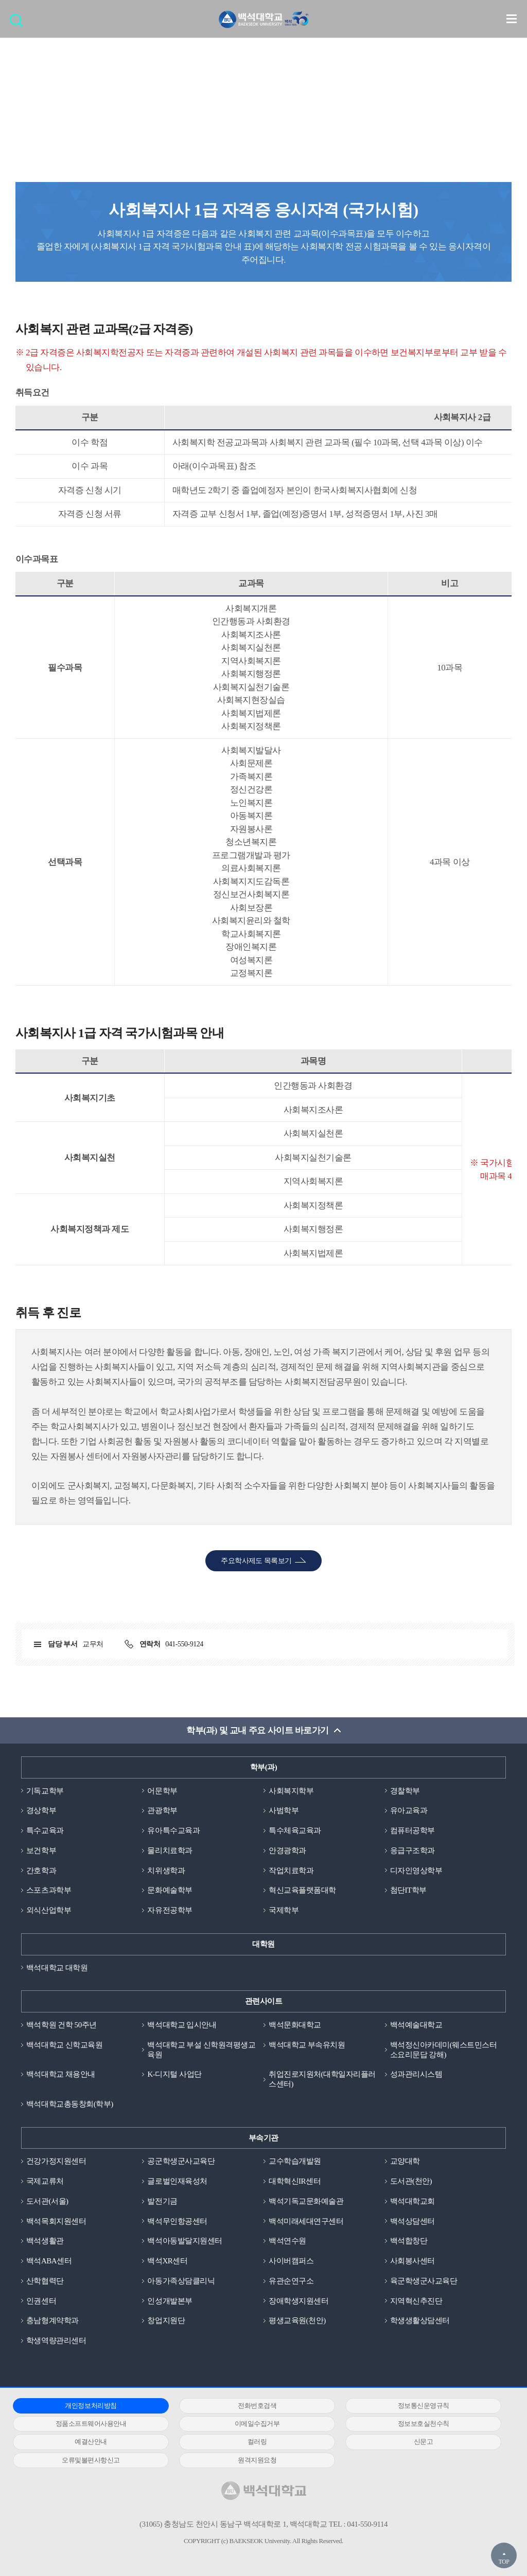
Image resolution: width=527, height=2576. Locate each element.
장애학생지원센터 (298, 2301)
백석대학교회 (412, 2201)
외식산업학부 (48, 1910)
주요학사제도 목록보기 (256, 1561)
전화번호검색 (257, 2405)
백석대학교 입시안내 (181, 2025)
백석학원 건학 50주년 (61, 2025)
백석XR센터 (167, 2261)
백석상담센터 (412, 2221)
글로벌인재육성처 (177, 2181)
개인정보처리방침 (90, 2405)
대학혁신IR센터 (295, 2181)
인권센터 (41, 2301)
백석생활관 (45, 2241)
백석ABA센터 (49, 2261)
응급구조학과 (412, 1850)
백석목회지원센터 (56, 2221)
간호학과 (41, 1870)
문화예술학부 (169, 1890)
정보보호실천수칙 (423, 2423)
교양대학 (405, 2161)
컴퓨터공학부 (412, 1830)
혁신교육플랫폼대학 (302, 1890)
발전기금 (162, 2201)
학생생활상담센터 (420, 2320)
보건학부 (41, 1850)
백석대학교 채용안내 (60, 2074)
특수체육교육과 (295, 1830)
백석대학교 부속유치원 (307, 2045)
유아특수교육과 (173, 1830)
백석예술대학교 (416, 2025)
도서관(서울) (47, 2201)
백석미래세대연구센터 (306, 2221)
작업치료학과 (291, 1870)
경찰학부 (405, 1791)
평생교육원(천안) (297, 2320)
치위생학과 (166, 1870)
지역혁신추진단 (416, 2301)
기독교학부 (45, 1791)
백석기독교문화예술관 (306, 2201)
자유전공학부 (169, 1910)
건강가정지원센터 (56, 2161)
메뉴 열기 (511, 18)
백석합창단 (409, 2241)
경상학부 (41, 1810)
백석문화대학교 (295, 2025)
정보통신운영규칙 (423, 2405)
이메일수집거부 (257, 2423)
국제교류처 (45, 2181)
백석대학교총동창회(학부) (69, 2104)
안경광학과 (287, 1850)
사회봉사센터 (412, 2261)
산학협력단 (45, 2281)
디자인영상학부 (416, 1870)
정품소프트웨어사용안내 (91, 2423)
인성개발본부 (169, 2301)
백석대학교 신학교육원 (64, 2045)
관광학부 (162, 1810)
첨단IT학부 (408, 1890)
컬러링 (257, 2441)
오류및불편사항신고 (91, 2460)
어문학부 (162, 1791)
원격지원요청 (257, 2460)
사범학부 (283, 1810)
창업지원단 (166, 2320)
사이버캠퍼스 (291, 2261)
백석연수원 (287, 2241)
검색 (19, 23)
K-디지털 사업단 (174, 2074)
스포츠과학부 (48, 1890)
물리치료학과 (169, 1850)
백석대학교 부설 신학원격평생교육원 (201, 2050)
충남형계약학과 (52, 2320)
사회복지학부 (291, 1791)
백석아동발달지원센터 (184, 2241)
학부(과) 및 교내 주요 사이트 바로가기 (257, 1730)
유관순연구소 (291, 2281)
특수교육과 (45, 1830)
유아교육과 (409, 1810)
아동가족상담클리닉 (181, 2281)
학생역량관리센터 (56, 2340)
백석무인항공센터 (177, 2221)
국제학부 (283, 1910)
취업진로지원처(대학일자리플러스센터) (322, 2079)
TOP (503, 2561)
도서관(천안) (411, 2181)
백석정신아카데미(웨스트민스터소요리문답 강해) (443, 2050)
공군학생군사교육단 (181, 2161)
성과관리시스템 (416, 2074)
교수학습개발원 (295, 2161)
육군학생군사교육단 (424, 2281)
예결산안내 (91, 2441)
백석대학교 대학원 (56, 1968)
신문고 (423, 2441)
